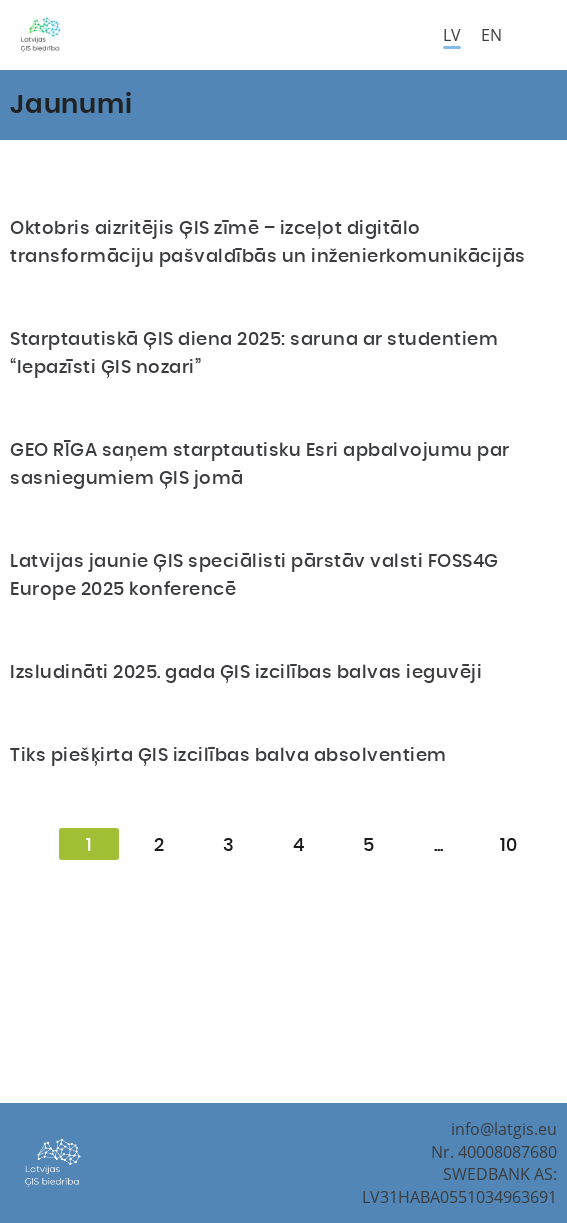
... (438, 846)
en (491, 35)
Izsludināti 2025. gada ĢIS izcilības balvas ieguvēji (246, 673)
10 (508, 846)
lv (452, 35)
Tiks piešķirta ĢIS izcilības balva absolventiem (228, 756)
